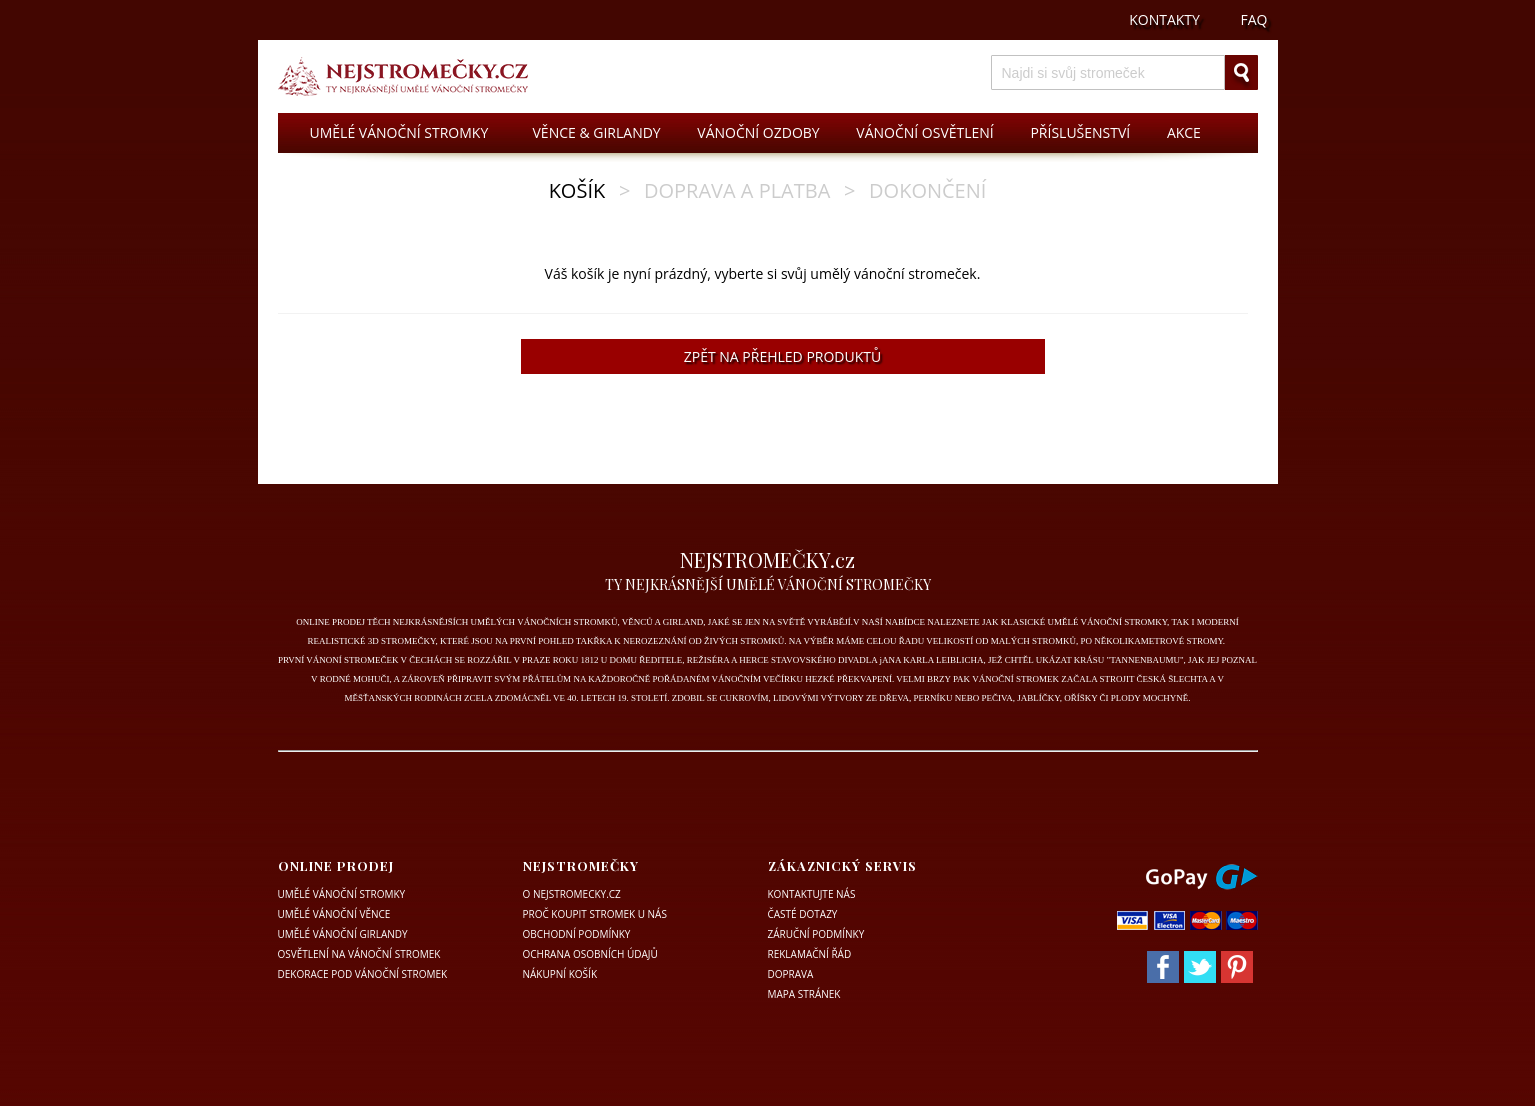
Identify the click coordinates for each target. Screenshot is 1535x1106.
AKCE (1184, 132)
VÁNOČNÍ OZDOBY (758, 132)
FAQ (1254, 19)
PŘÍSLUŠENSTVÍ (1080, 132)
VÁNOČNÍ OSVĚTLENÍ (924, 132)
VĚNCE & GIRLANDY (597, 132)
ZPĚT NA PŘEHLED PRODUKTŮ (782, 356)
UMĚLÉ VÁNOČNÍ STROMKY (399, 132)
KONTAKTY (1164, 19)
